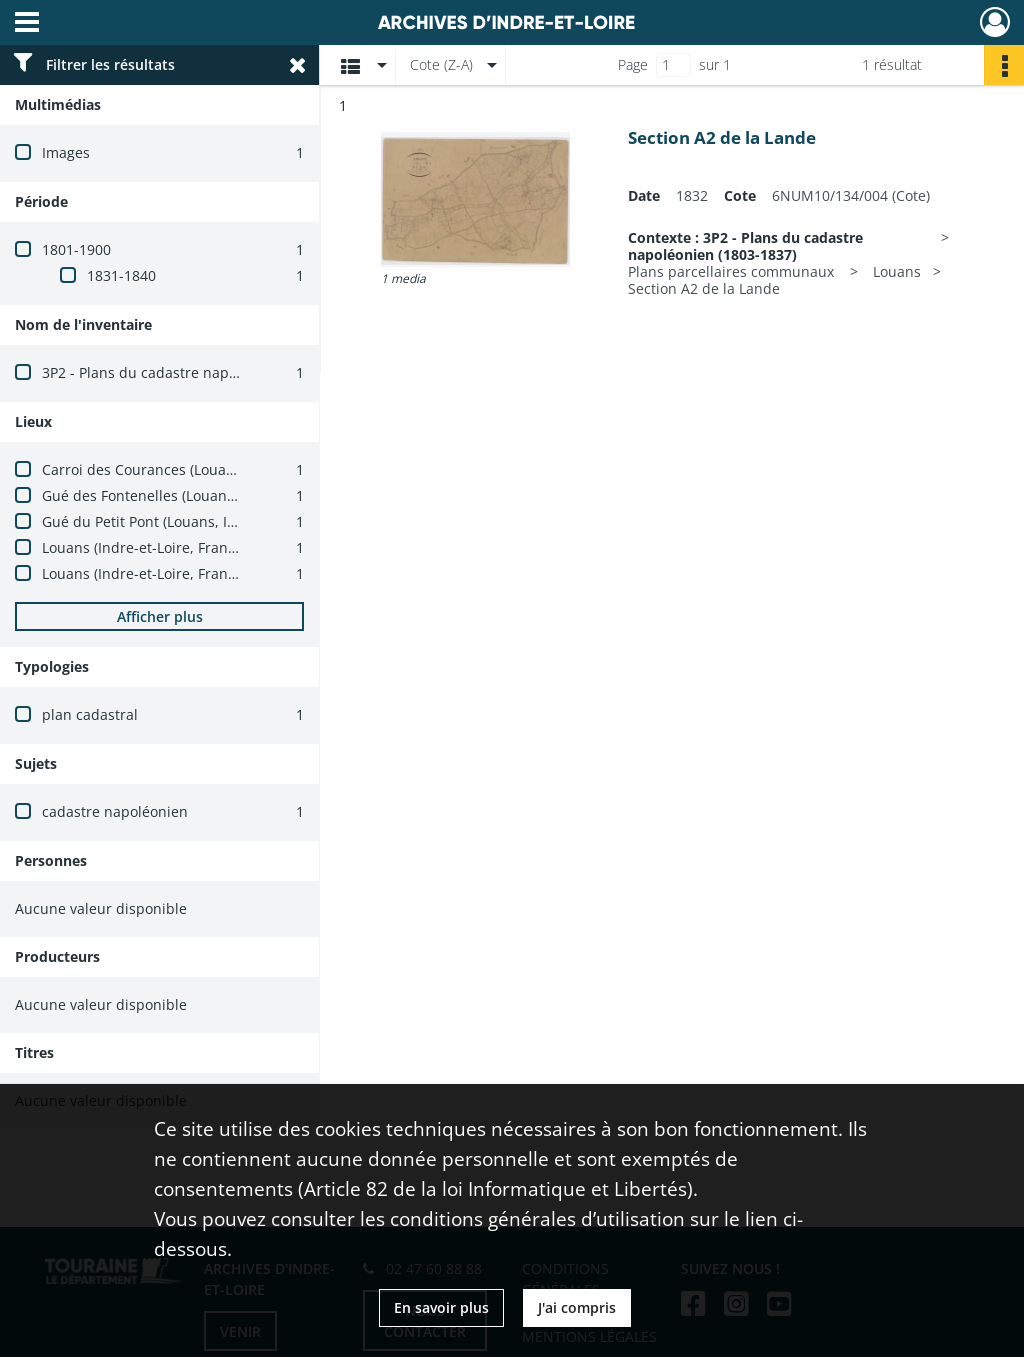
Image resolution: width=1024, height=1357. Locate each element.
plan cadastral (90, 714)
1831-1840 (121, 275)
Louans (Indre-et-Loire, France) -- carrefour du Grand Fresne (243, 573)
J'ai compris (577, 1307)
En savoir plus (441, 1307)
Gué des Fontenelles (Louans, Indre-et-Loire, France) (216, 495)
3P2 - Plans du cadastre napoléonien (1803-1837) (205, 372)
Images (66, 152)
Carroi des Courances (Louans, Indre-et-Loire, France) (220, 469)
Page (633, 64)
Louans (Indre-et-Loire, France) (144, 547)
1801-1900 (76, 249)
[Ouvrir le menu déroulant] (27, 24)
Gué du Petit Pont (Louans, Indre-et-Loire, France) (207, 521)
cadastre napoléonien (115, 811)
